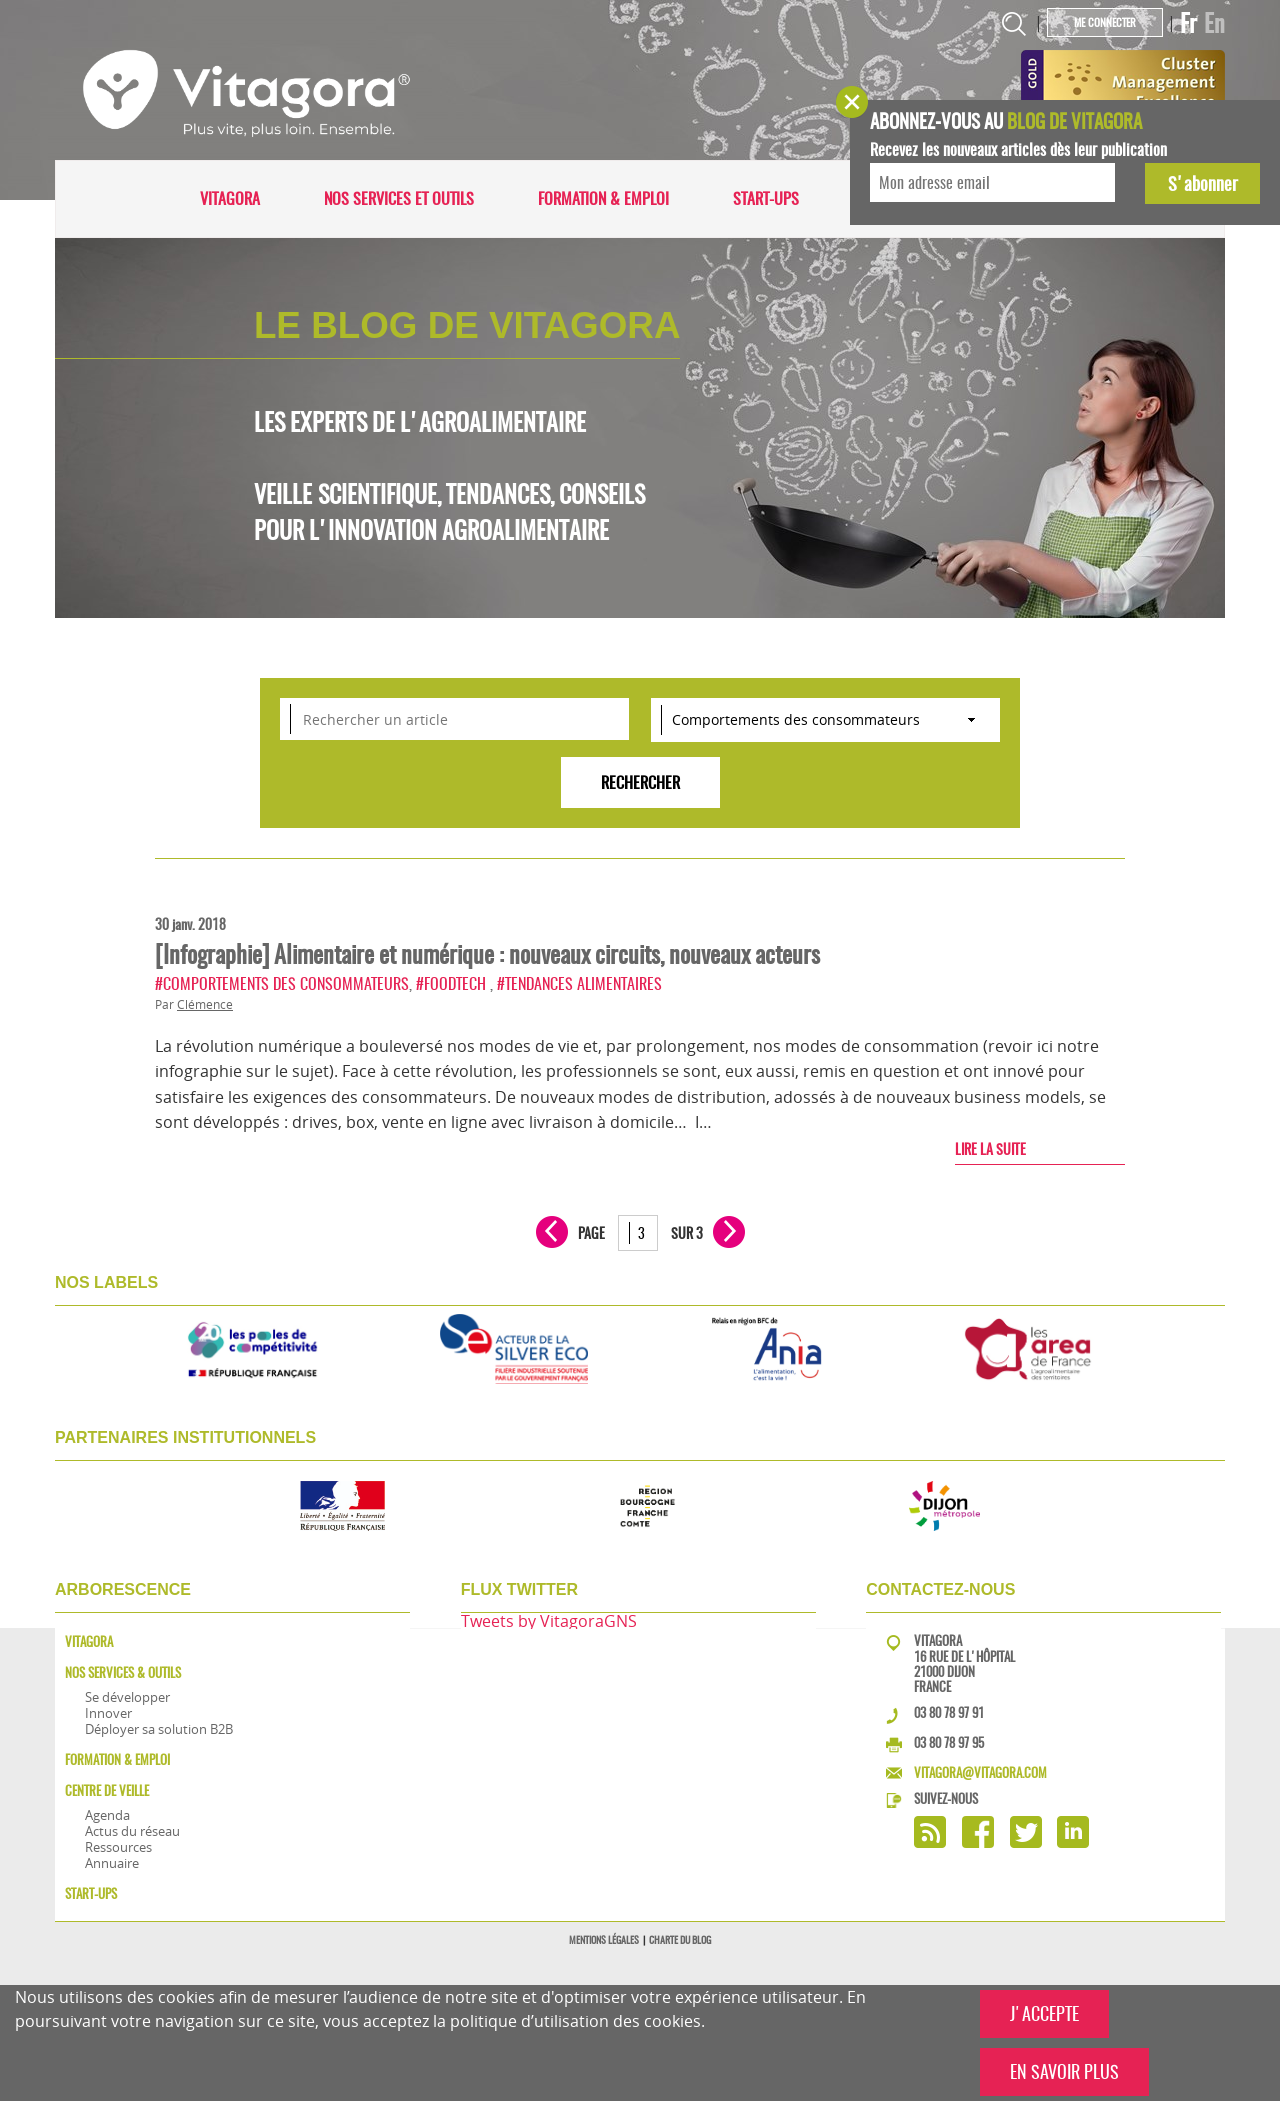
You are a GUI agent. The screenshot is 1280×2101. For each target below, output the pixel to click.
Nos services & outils (123, 1672)
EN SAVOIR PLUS (1064, 2071)
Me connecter (1105, 22)
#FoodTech (453, 983)
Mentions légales (604, 1940)
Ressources (118, 1847)
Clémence (205, 1004)
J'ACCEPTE (1044, 2013)
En (1214, 23)
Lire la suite (990, 1149)
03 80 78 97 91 (949, 1712)
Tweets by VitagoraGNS (549, 1621)
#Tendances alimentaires (579, 983)
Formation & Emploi (603, 198)
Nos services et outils (399, 198)
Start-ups (766, 198)
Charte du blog (680, 1940)
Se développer (127, 1697)
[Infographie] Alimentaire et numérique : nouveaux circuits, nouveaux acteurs (487, 954)
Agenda (107, 1815)
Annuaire (112, 1863)
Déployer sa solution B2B (159, 1729)
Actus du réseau (132, 1831)
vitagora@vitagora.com (980, 1772)
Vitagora (230, 198)
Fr (1188, 23)
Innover (108, 1713)
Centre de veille (107, 1790)
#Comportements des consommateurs (282, 983)
